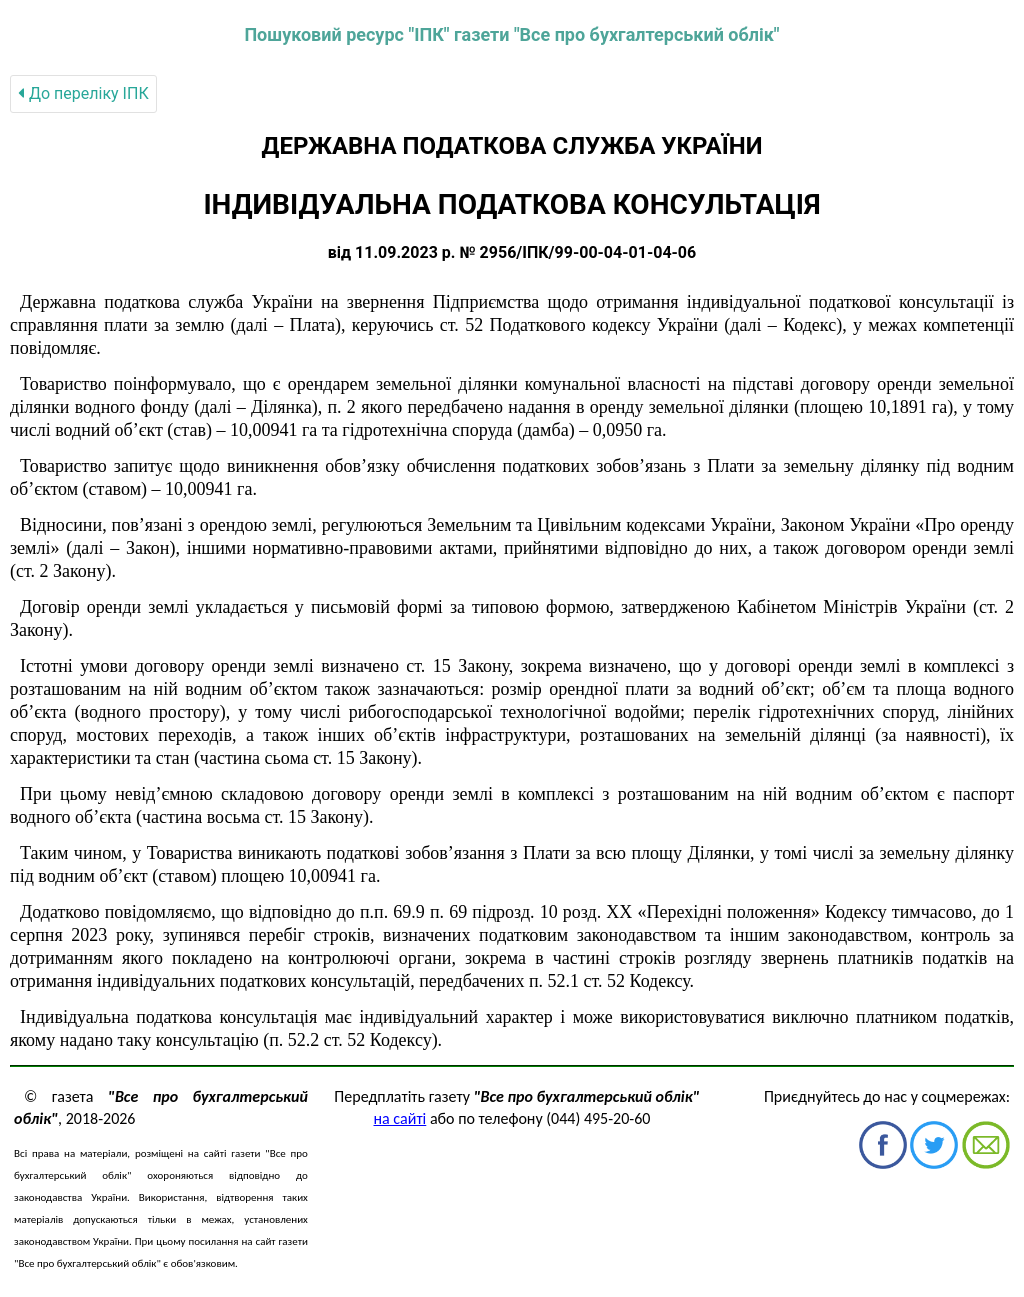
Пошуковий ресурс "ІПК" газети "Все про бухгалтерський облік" (511, 34)
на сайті (400, 1118)
